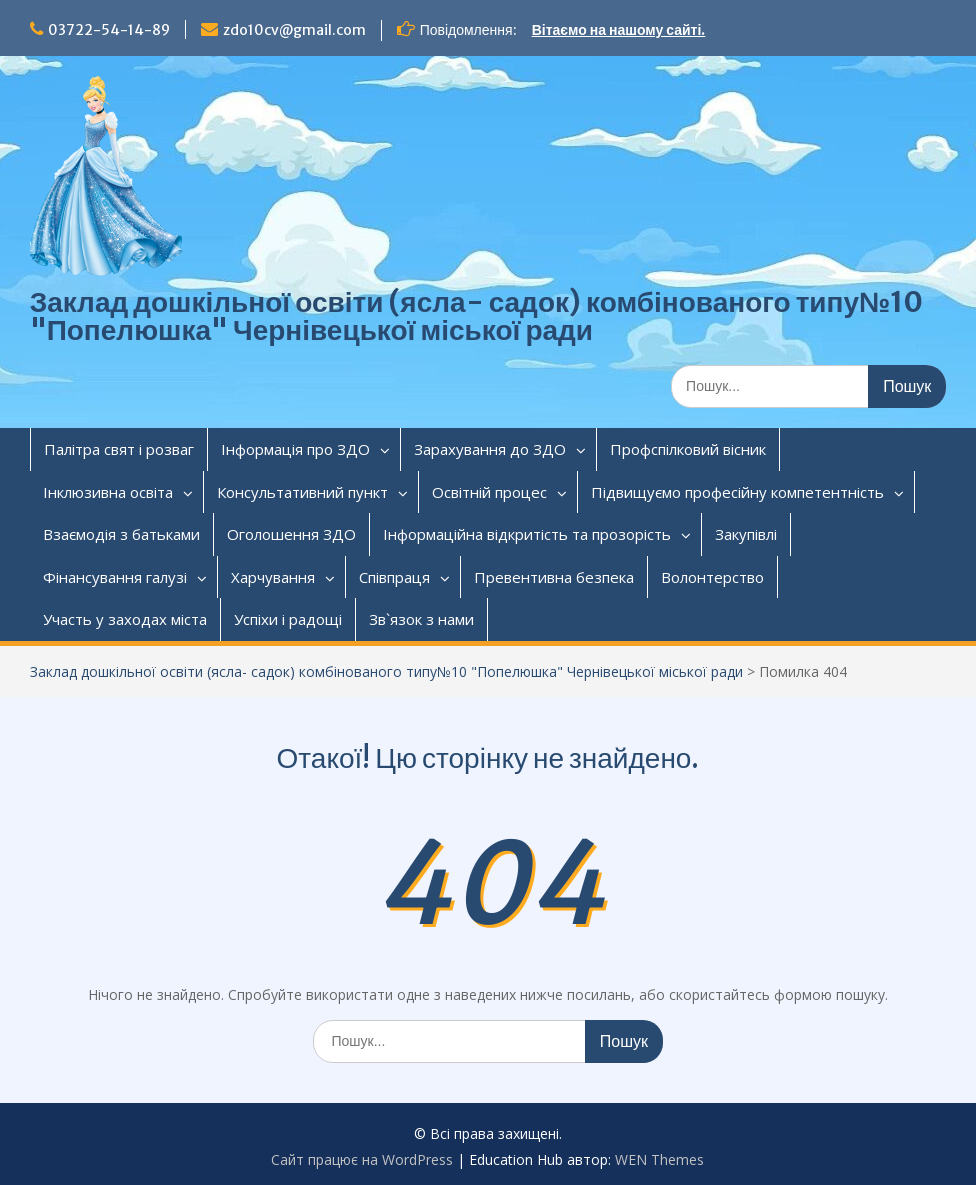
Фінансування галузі (115, 577)
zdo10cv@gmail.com (294, 30)
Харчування (273, 577)
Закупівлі (746, 534)
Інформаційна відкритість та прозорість (527, 534)
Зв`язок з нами (421, 619)
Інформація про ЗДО (295, 449)
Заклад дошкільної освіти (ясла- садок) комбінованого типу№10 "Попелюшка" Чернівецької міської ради (477, 316)
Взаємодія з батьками (121, 534)
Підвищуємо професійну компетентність (737, 492)
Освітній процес (489, 492)
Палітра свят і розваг (119, 449)
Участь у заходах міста (125, 619)
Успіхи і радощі (288, 619)
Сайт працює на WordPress (362, 1159)
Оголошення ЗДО (291, 534)
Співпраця (394, 577)
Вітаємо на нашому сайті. (619, 30)
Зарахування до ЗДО (490, 449)
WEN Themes (659, 1159)
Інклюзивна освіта (108, 492)
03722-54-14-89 (109, 30)
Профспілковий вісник (688, 449)
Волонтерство (712, 577)
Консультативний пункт (302, 492)
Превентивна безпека (554, 577)
